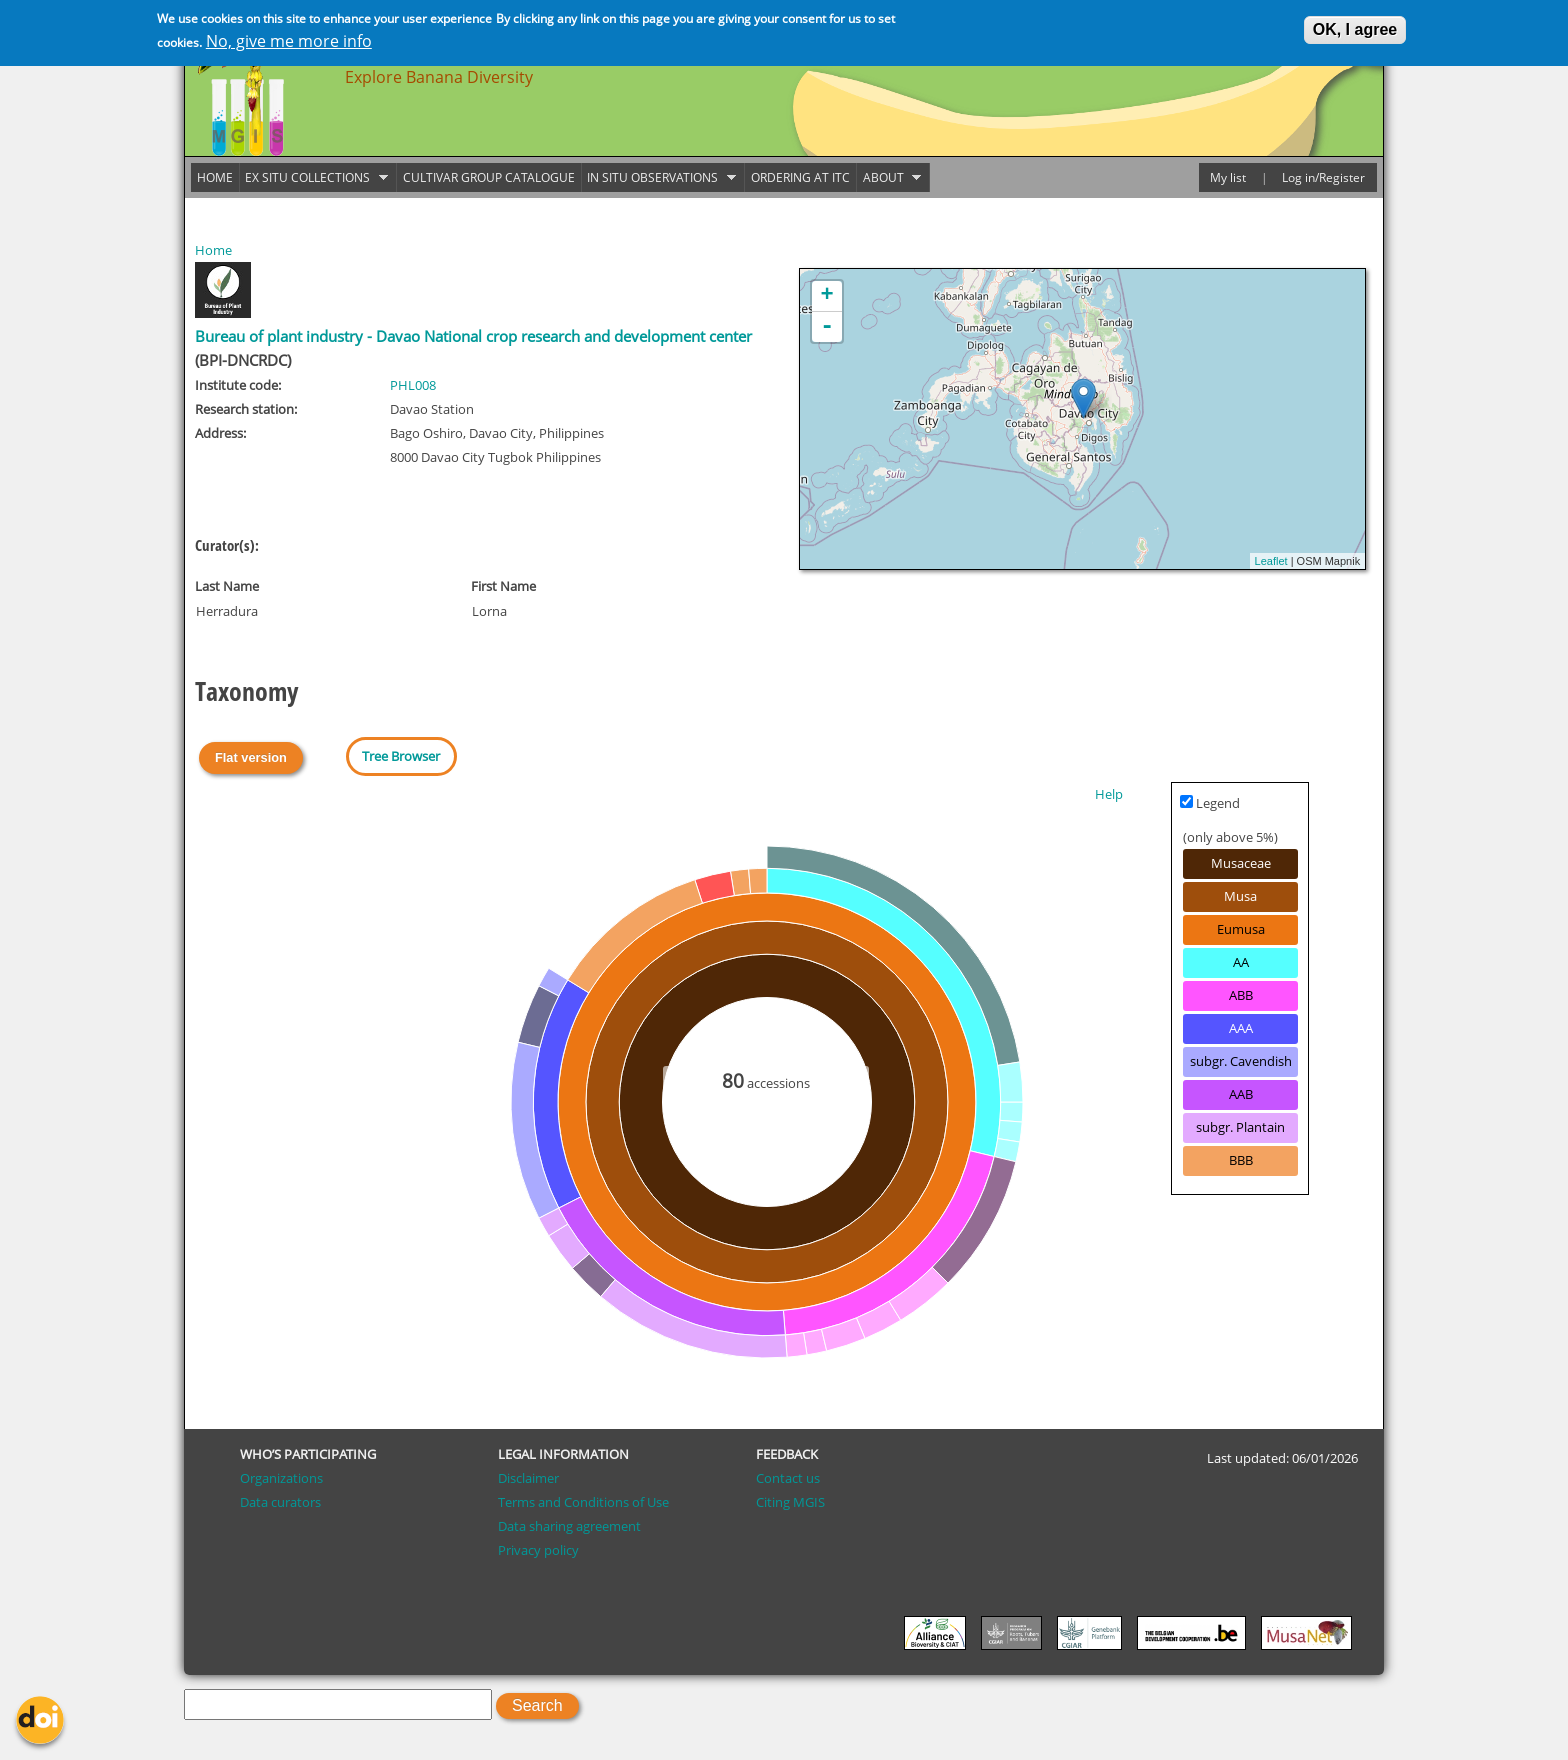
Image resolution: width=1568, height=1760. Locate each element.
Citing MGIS (790, 1502)
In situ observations (659, 178)
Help (1109, 794)
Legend (1210, 803)
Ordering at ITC (800, 177)
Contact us (788, 1478)
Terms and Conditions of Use (583, 1502)
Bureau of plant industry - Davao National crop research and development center (473, 336)
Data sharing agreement (569, 1526)
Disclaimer (528, 1478)
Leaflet (1271, 561)
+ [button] (827, 296)
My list (1228, 177)
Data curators (280, 1502)
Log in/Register (1323, 177)
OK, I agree (1355, 29)
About (889, 178)
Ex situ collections (314, 178)
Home (213, 250)
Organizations (281, 1478)
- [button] (827, 327)
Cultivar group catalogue (489, 177)
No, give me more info (289, 41)
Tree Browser (401, 756)
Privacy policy (538, 1550)
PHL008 (413, 385)
